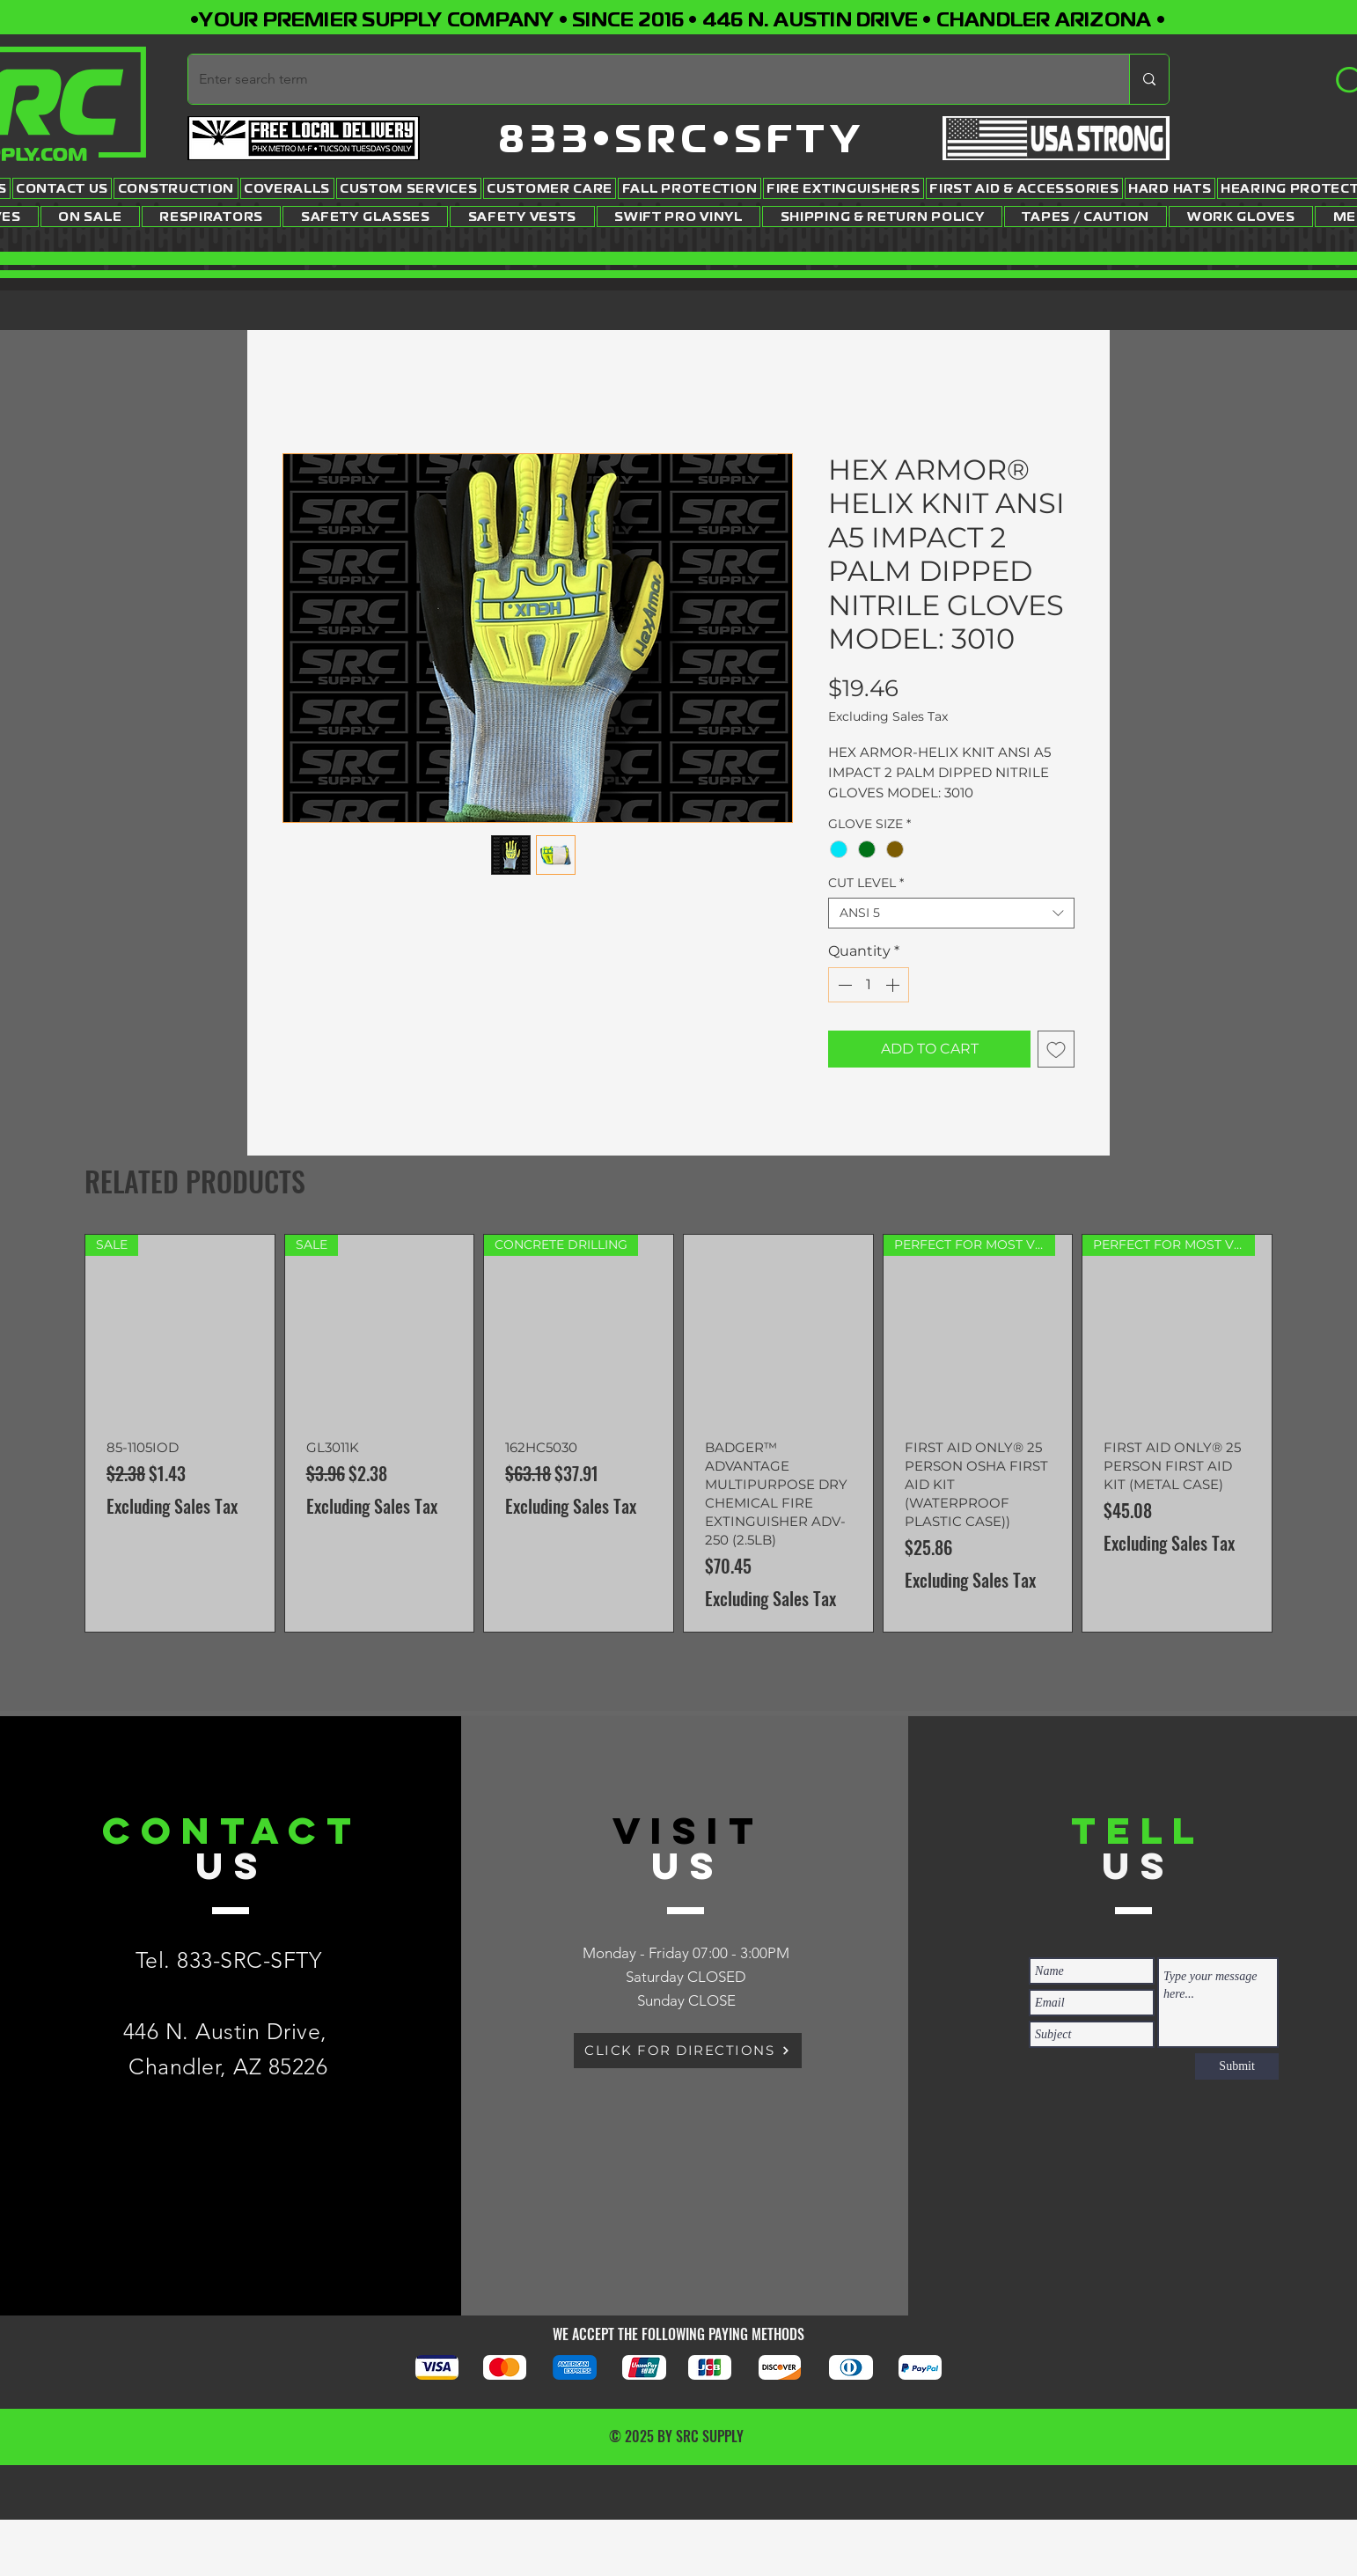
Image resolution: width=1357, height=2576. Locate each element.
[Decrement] (843, 985)
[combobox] (951, 913)
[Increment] (894, 985)
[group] (678, 1433)
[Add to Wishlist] (1056, 1049)
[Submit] (1237, 2066)
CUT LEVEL (866, 883)
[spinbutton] (868, 985)
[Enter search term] (645, 79)
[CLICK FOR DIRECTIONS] (688, 2050)
